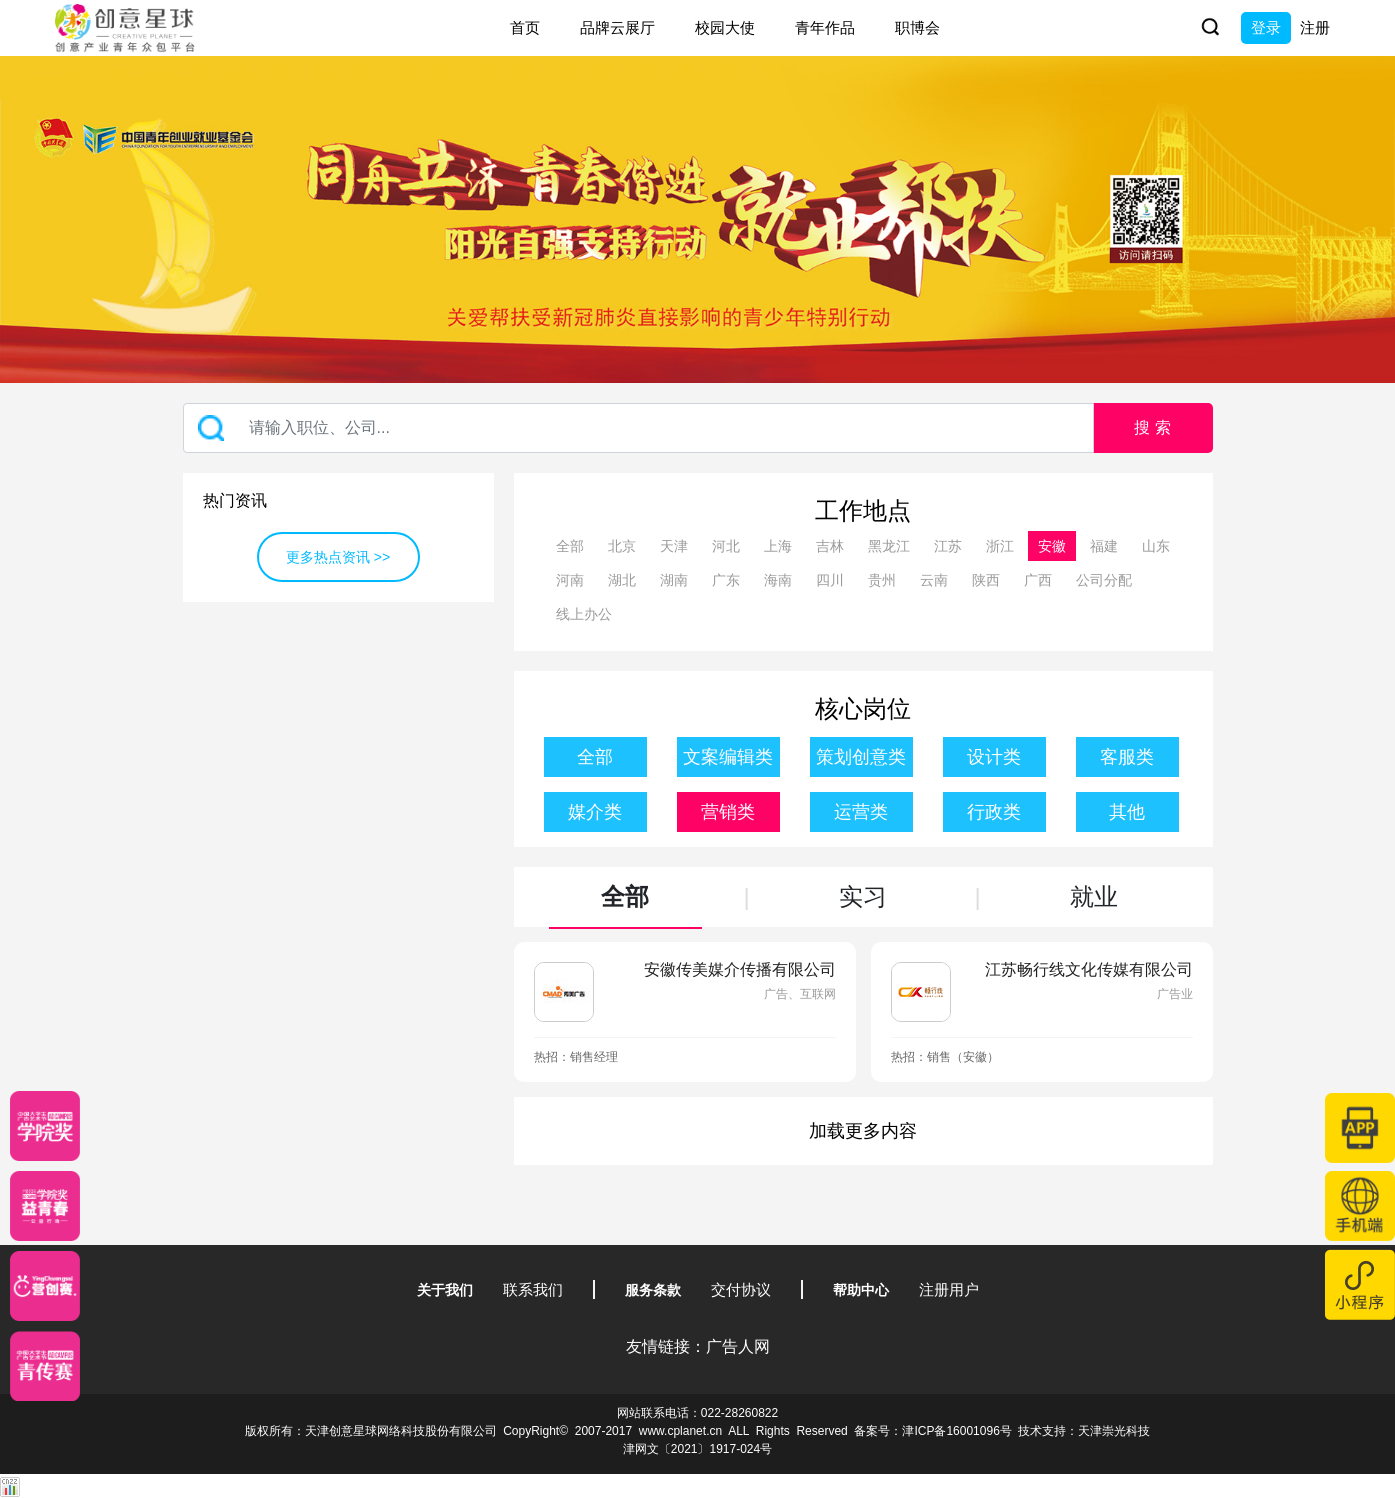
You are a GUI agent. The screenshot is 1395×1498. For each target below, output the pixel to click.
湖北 (622, 580)
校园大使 (725, 27)
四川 (830, 580)
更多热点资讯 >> (338, 557)
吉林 (830, 546)
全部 (570, 546)
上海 (778, 546)
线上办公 (584, 614)
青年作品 (825, 27)
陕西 (986, 580)
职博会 (917, 27)
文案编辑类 (728, 757)
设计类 (994, 757)
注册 (1315, 27)
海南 (778, 580)
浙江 (1000, 546)
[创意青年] (45, 1366)
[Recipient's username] (638, 428)
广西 (1038, 580)
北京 (622, 546)
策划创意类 (861, 757)
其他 (1127, 812)
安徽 (1052, 546)
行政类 (994, 812)
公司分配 (1104, 580)
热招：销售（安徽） (945, 1057)
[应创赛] (45, 1286)
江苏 (948, 546)
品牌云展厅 (617, 27)
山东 (1156, 546)
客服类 (1127, 757)
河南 (570, 580)
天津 (674, 546)
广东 (726, 580)
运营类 (861, 812)
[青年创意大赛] (45, 1206)
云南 (934, 580)
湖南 (674, 580)
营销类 (728, 812)
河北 (726, 546)
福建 (1104, 546)
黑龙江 (889, 546)
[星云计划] (45, 1126)
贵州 (882, 580)
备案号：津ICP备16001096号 (932, 1431)
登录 (1266, 27)
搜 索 (1152, 427)
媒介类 (595, 812)
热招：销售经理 (576, 1057)
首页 (525, 27)
